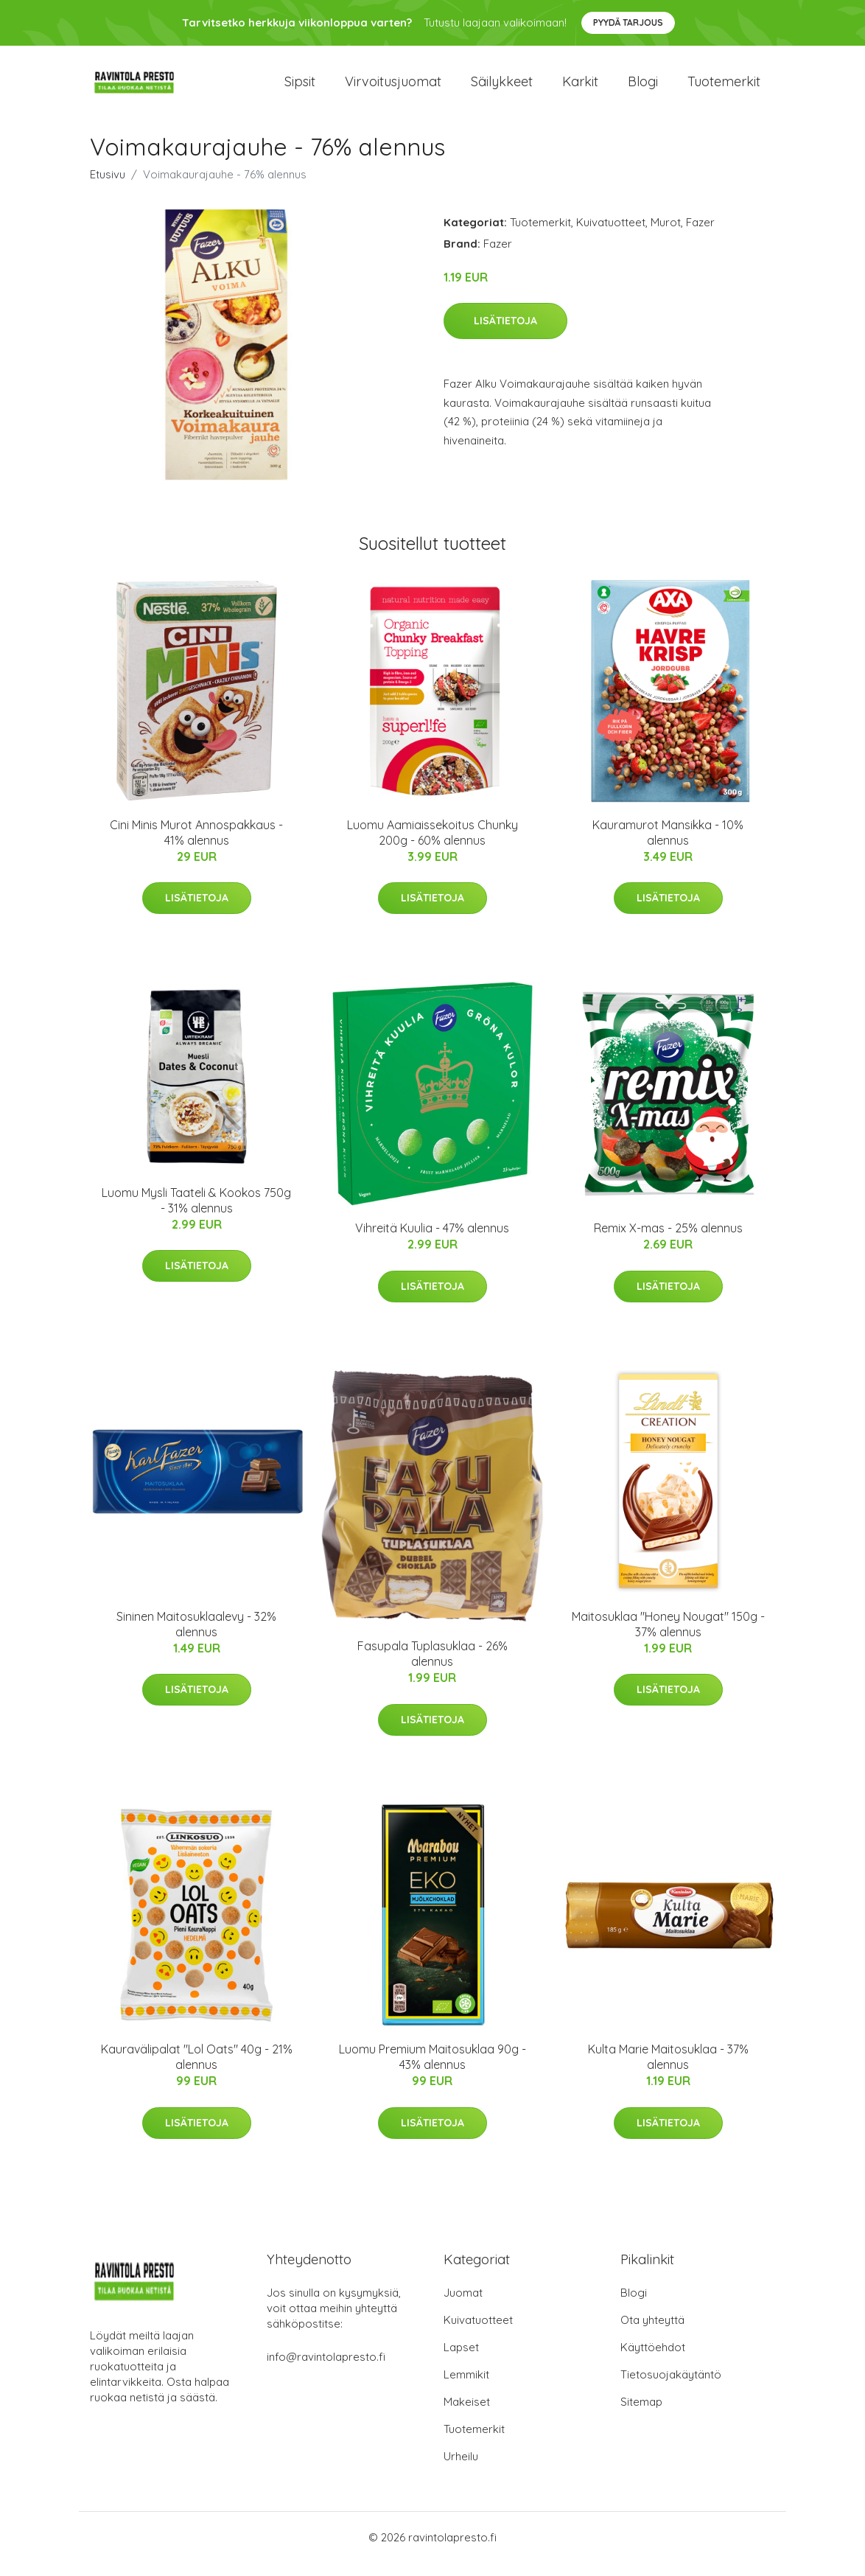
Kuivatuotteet (610, 235)
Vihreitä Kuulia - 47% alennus (432, 1241)
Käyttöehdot (652, 2360)
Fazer (700, 235)
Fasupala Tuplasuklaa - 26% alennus (432, 1666)
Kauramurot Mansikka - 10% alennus (667, 845)
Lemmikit (466, 2388)
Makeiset (467, 2415)
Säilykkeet (502, 88)
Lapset (461, 2360)
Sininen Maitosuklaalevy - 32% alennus (196, 1637)
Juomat (463, 2306)
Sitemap (641, 2415)
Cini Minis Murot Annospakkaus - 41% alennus (196, 845)
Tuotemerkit (723, 88)
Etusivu (107, 187)
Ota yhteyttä (652, 2333)
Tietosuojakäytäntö (670, 2388)
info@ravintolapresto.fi (326, 2370)
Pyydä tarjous (628, 22)
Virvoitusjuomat (393, 88)
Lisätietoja (505, 334)
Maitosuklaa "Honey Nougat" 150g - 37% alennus (668, 1637)
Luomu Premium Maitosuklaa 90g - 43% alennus (432, 2070)
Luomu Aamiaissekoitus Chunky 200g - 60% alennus (432, 845)
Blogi (643, 88)
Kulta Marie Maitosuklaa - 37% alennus (668, 2070)
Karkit (580, 88)
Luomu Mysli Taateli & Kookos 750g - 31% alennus (196, 1213)
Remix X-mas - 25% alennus (668, 1241)
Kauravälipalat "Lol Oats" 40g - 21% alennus (197, 2070)
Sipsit (299, 88)
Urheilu (461, 2469)
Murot (666, 235)
